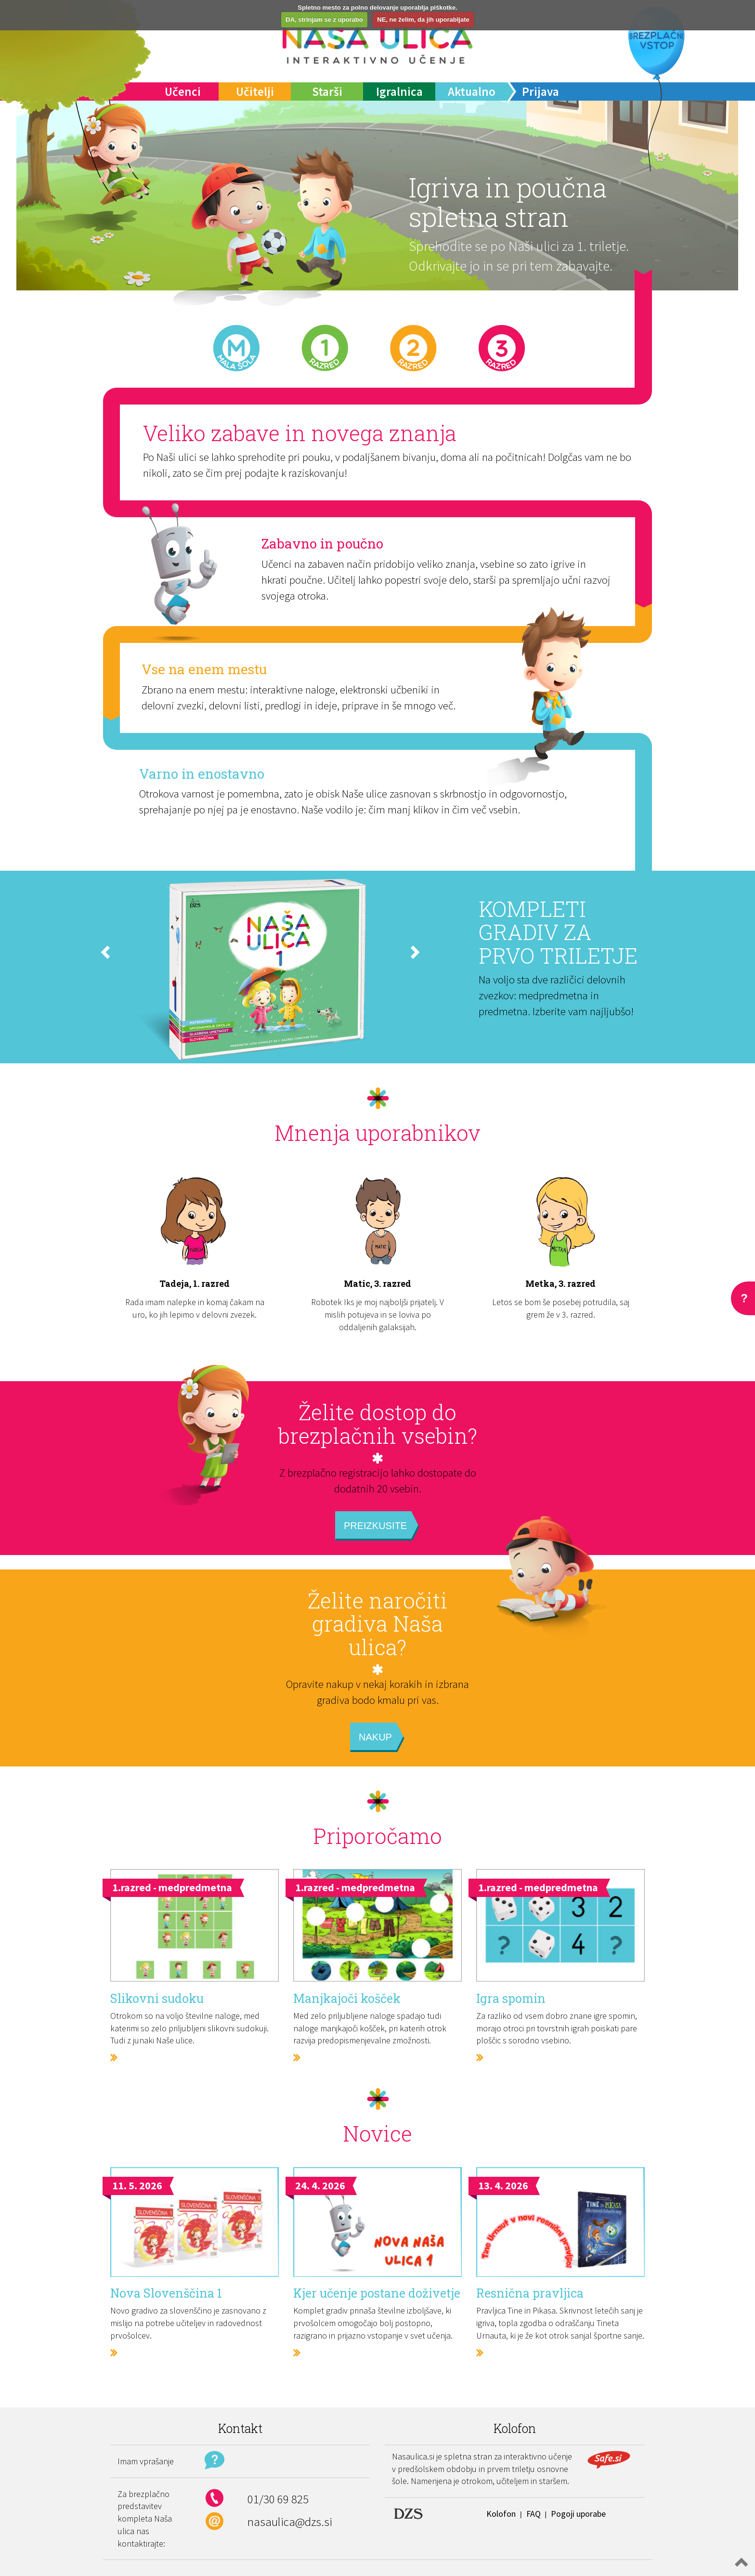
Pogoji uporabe (578, 2513)
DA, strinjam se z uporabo (324, 19)
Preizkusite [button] (375, 1525)
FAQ (533, 2513)
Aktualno (471, 91)
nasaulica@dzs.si (289, 2521)
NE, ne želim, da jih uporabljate (423, 19)
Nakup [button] (375, 1737)
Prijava (540, 91)
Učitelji (255, 91)
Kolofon (501, 2513)
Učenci (183, 91)
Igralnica (399, 91)
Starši (327, 91)
